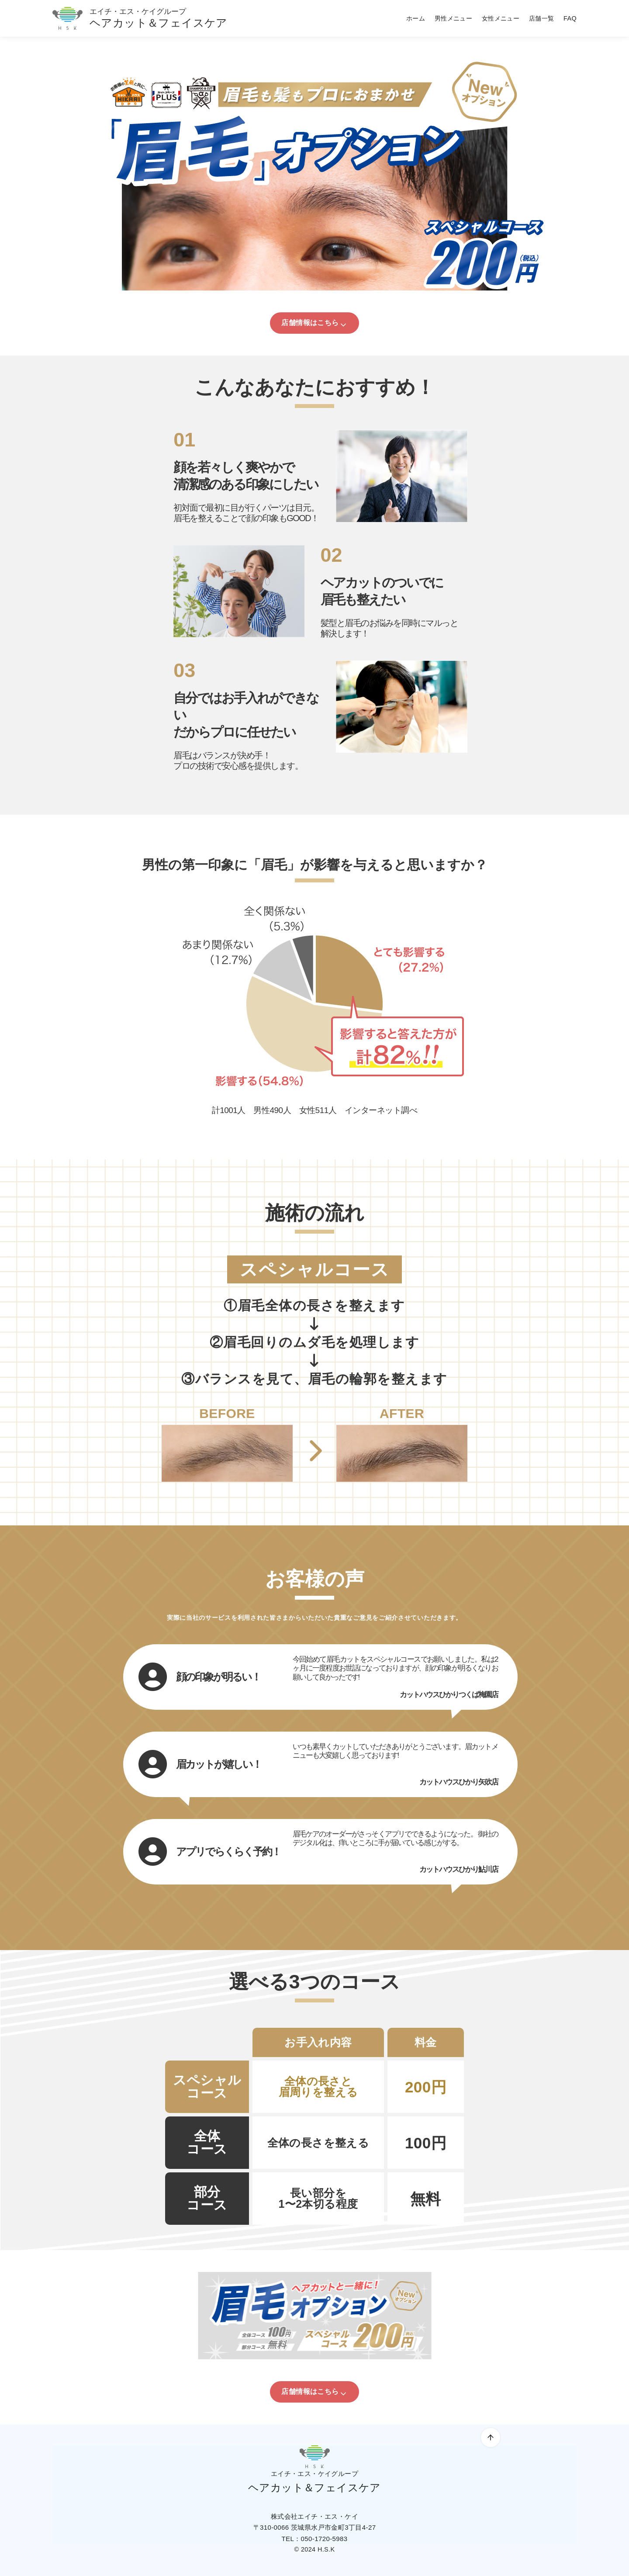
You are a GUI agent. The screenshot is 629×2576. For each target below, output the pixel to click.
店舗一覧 (541, 18)
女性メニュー (500, 18)
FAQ (570, 18)
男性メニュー (453, 18)
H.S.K (326, 2549)
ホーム (415, 18)
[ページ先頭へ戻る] (490, 2437)
